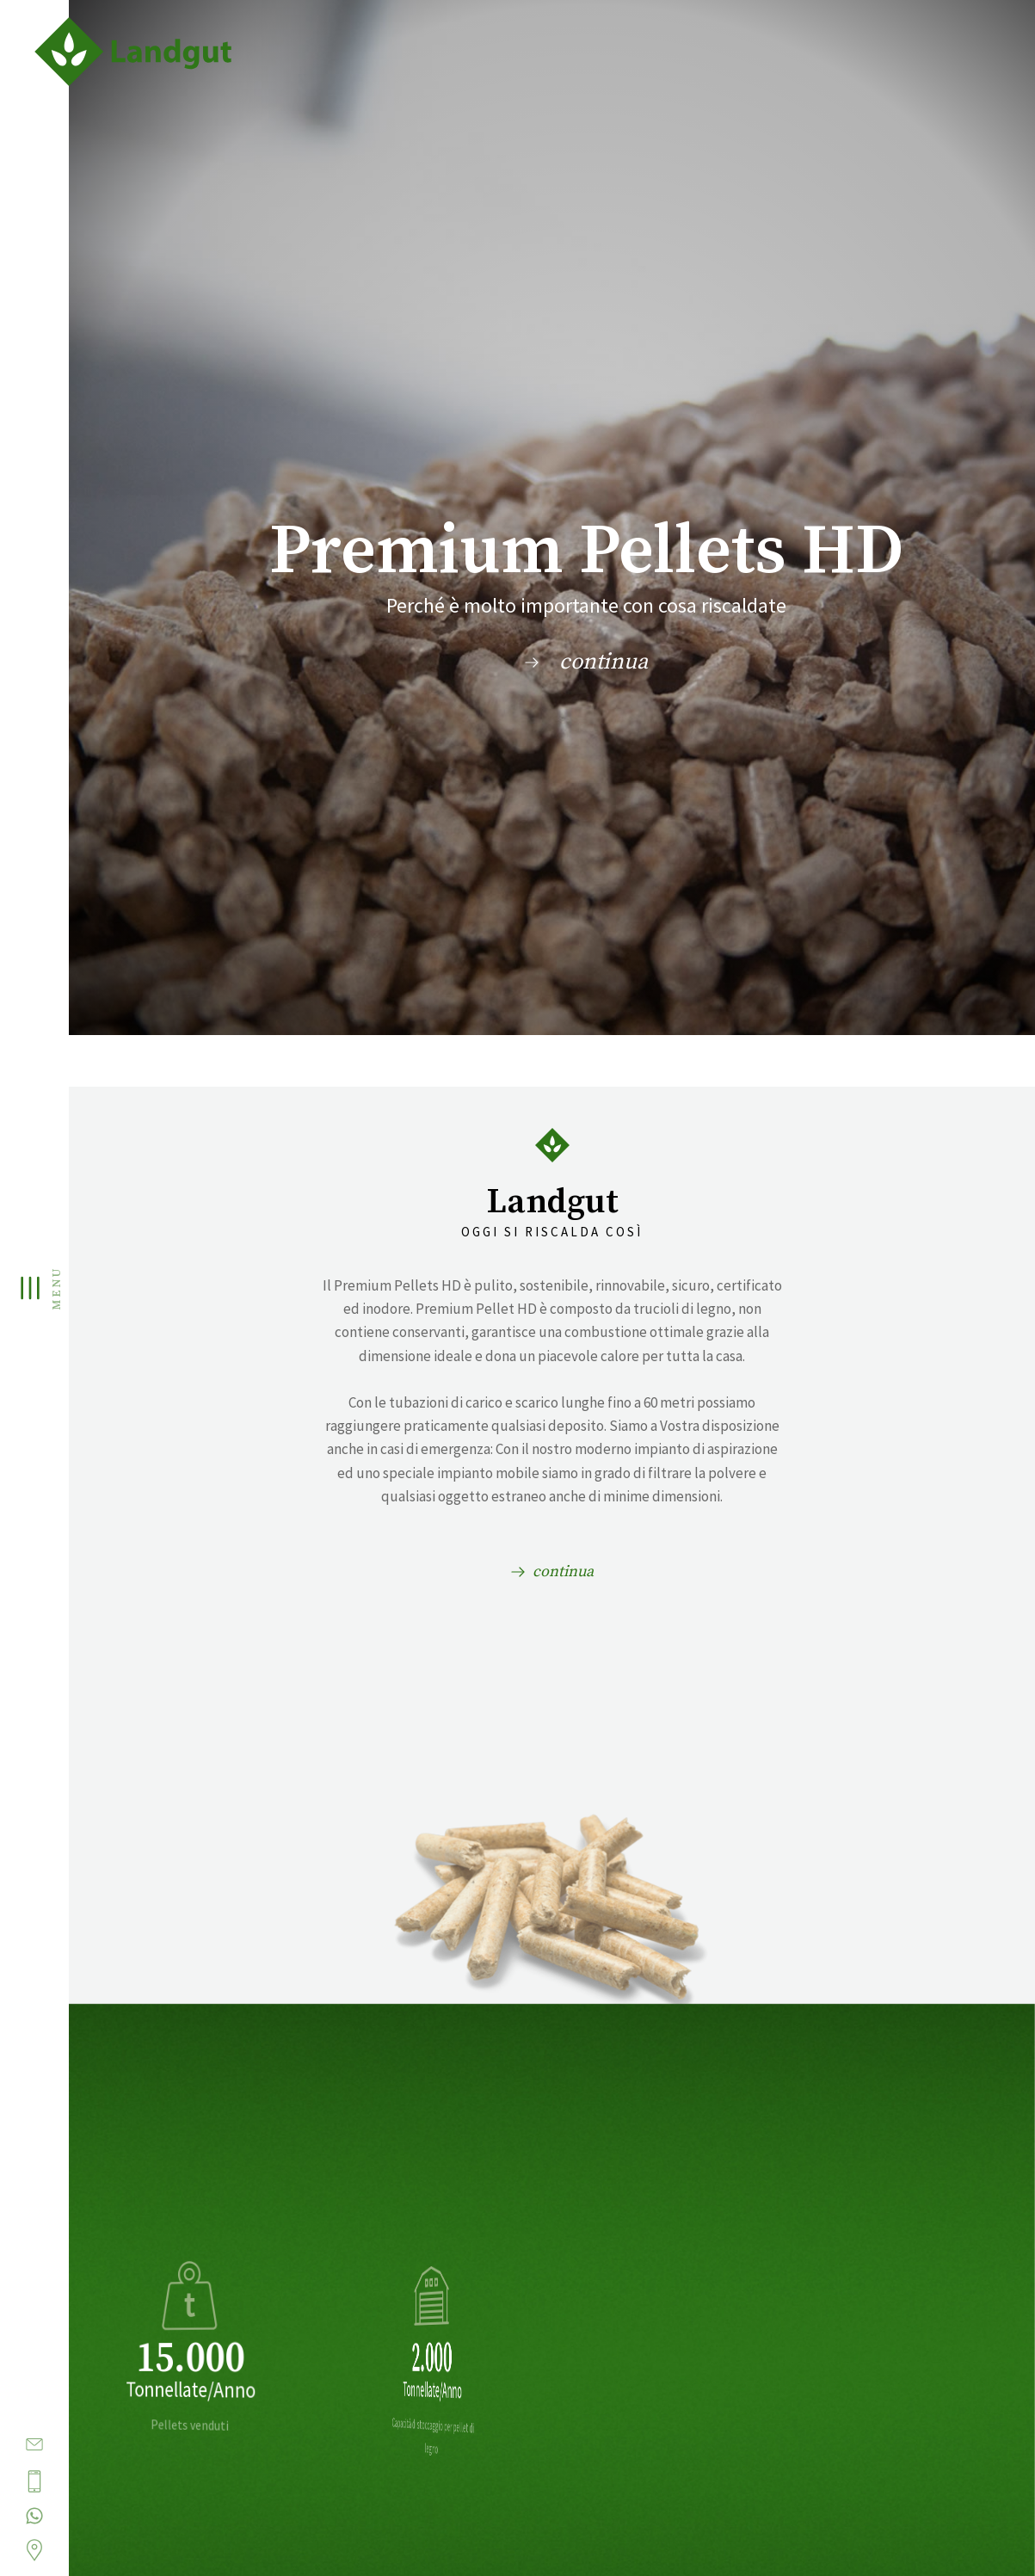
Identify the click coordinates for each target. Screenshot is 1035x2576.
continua (603, 662)
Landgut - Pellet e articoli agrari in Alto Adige (163, 51)
